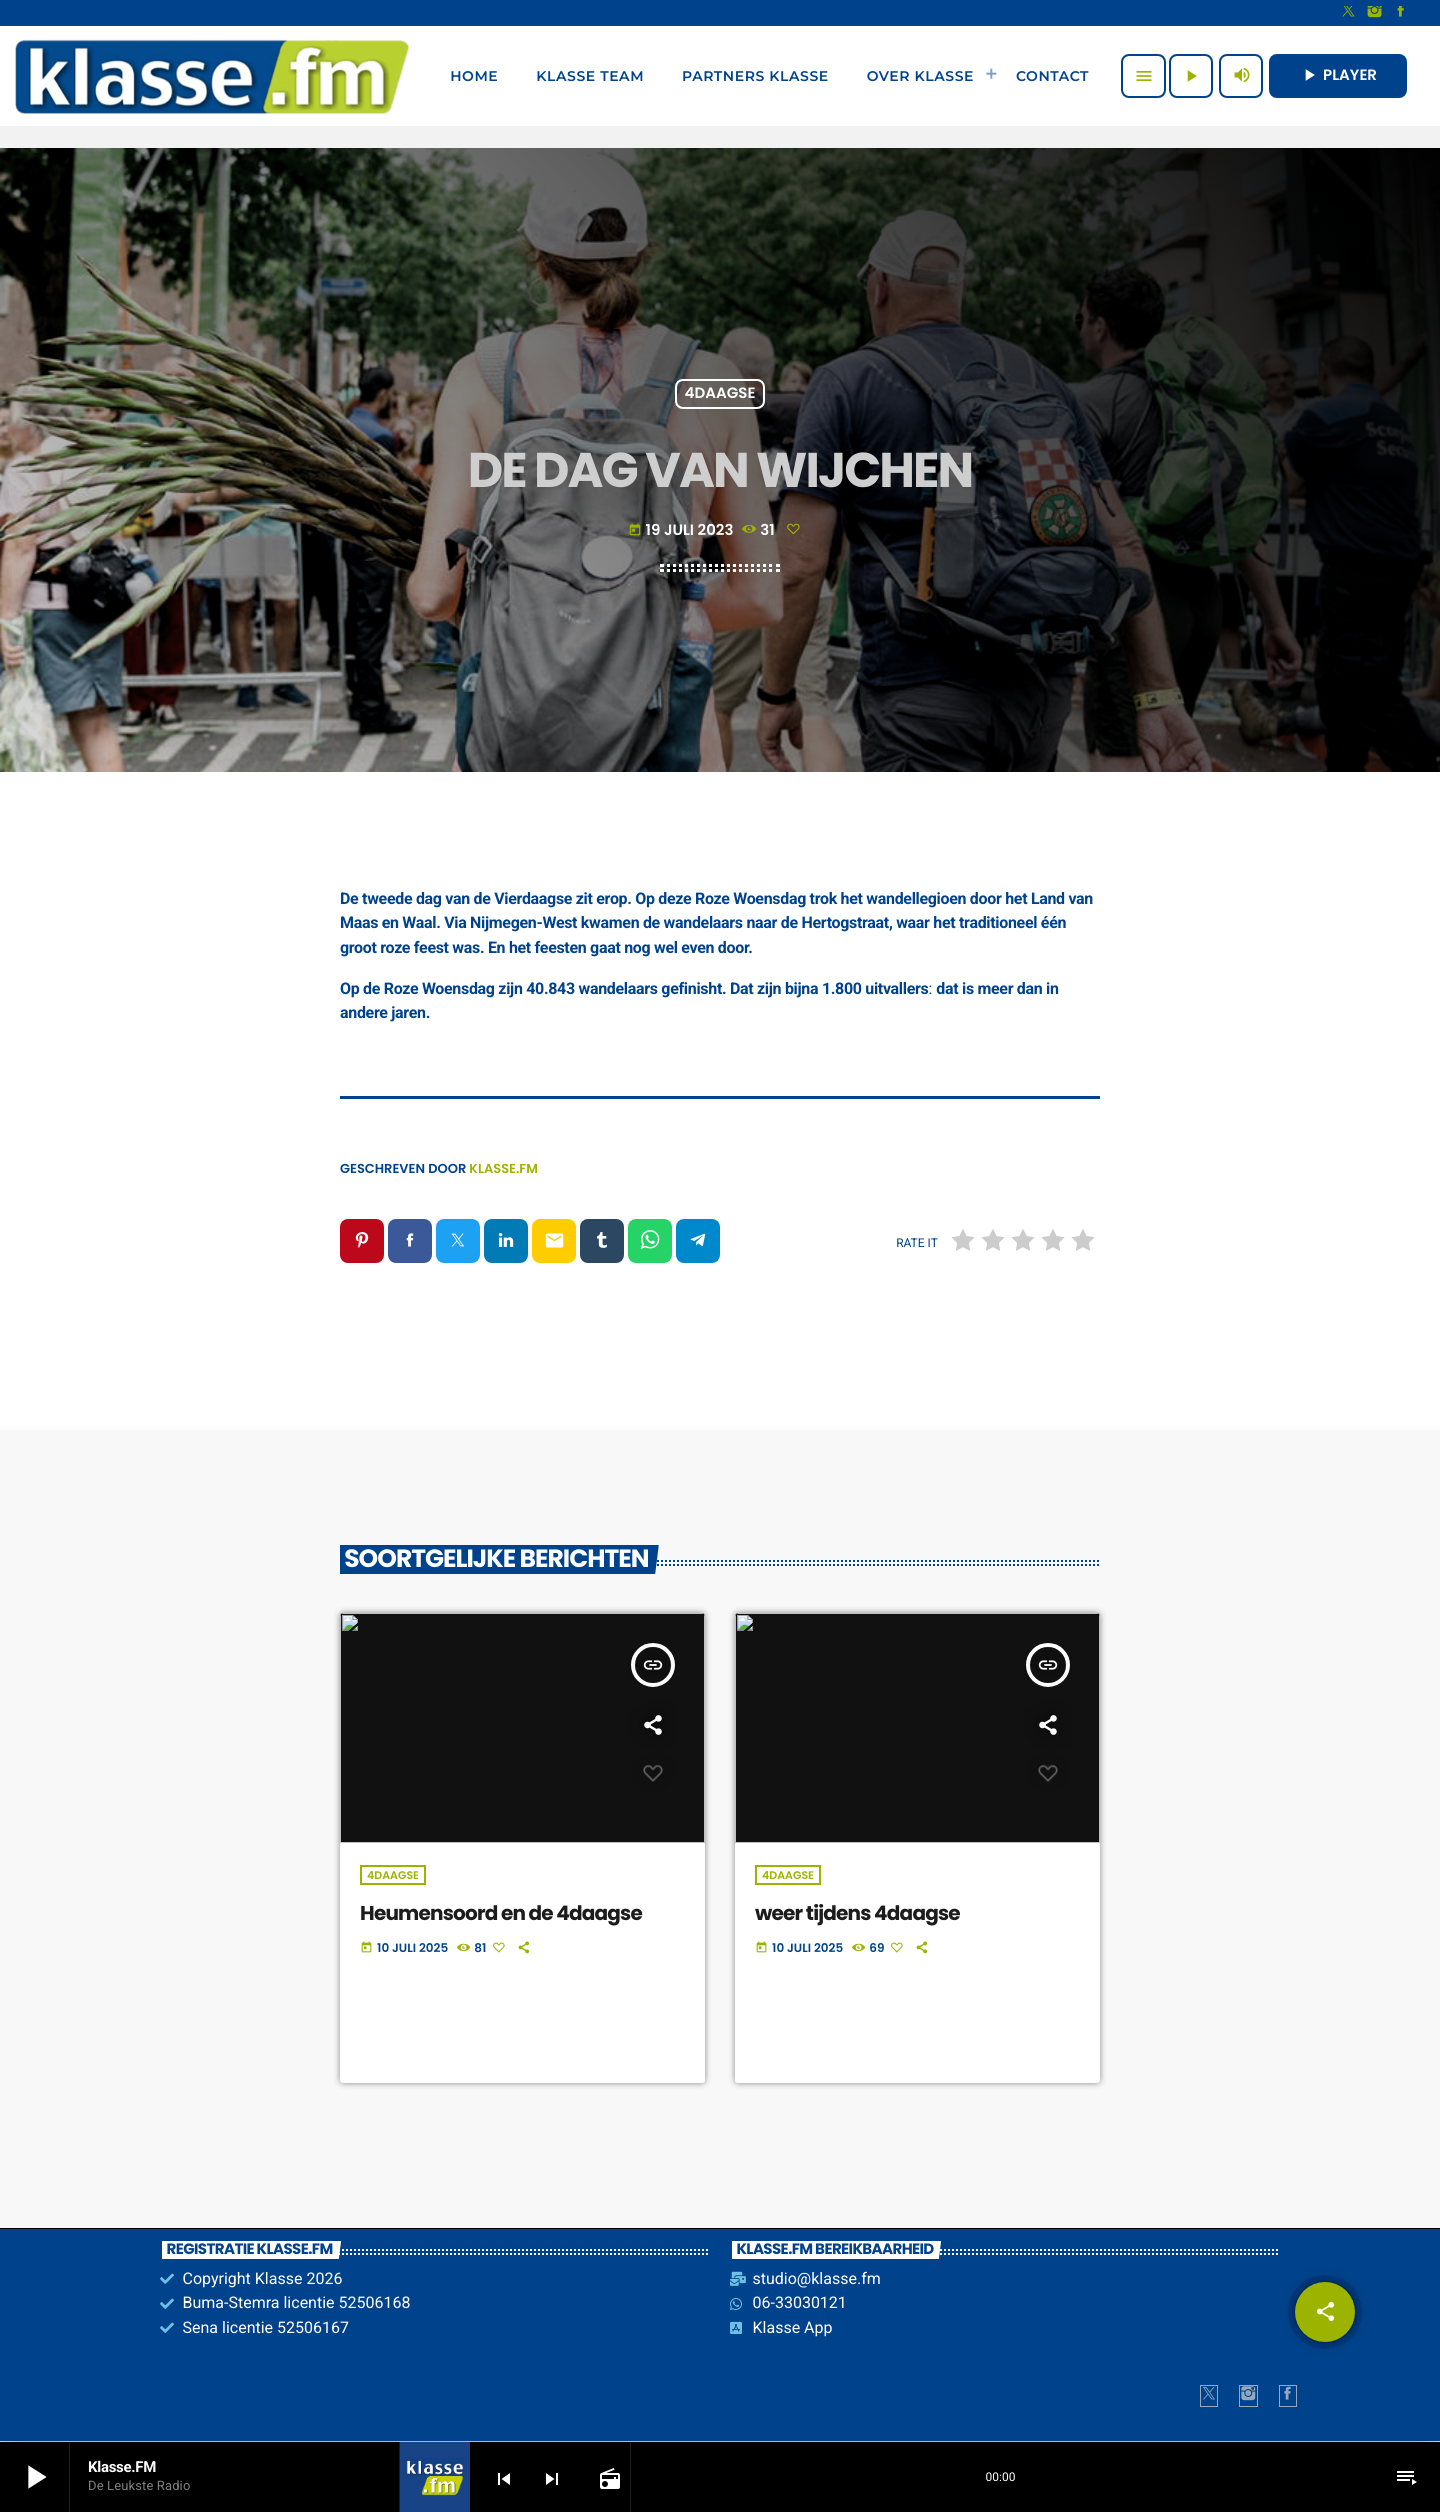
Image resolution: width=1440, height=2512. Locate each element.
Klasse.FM (503, 1168)
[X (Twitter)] (1349, 13)
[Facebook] (1401, 13)
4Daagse (720, 394)
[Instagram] (1375, 13)
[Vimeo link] (212, 76)
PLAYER (1338, 75)
